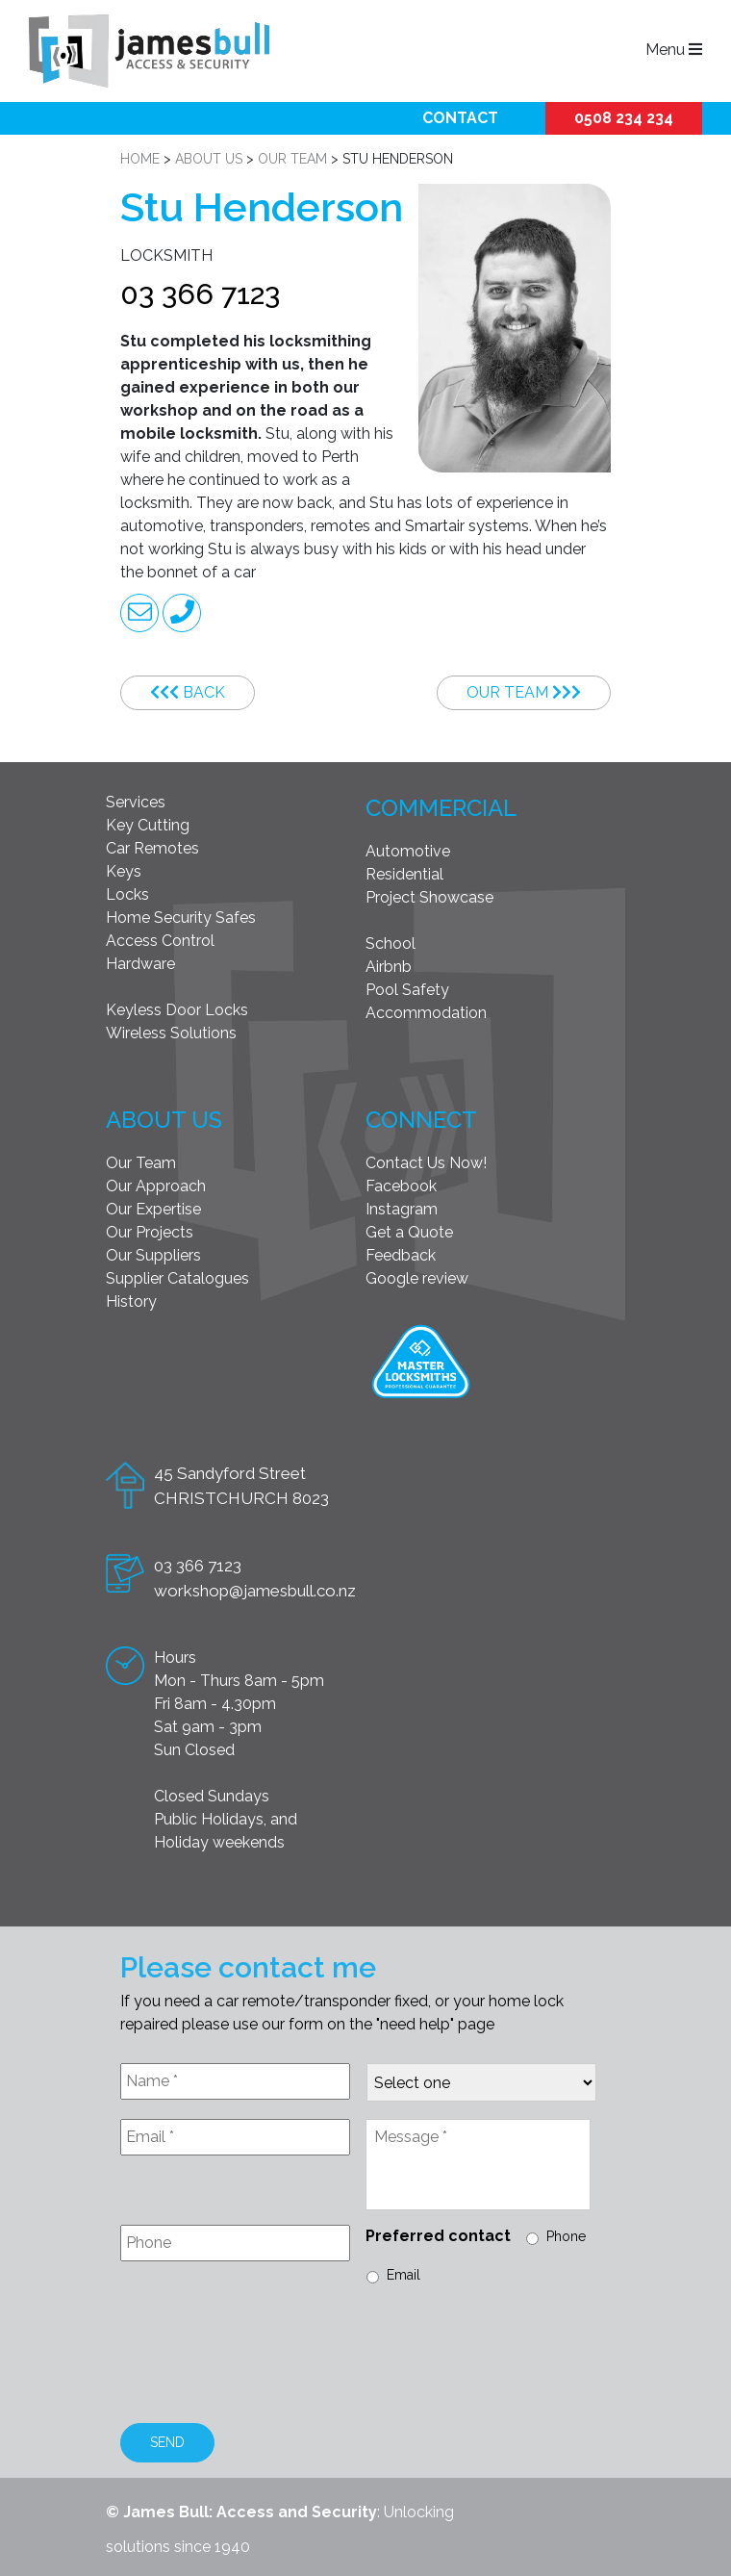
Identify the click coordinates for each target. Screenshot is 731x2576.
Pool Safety (407, 990)
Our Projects (149, 1232)
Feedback (401, 1255)
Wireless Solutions (171, 1033)
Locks (127, 894)
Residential (404, 874)
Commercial (441, 808)
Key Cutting (147, 825)
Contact (460, 118)
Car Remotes (152, 848)
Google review (417, 1278)
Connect (421, 1120)
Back (187, 692)
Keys (123, 871)
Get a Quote (409, 1232)
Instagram (402, 1209)
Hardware (140, 964)
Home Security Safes (181, 917)
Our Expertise (153, 1209)
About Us (164, 1120)
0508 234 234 (623, 118)
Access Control (160, 940)
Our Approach (156, 1186)
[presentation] (266, 2356)
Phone (566, 2236)
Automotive (408, 851)
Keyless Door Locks (177, 1010)
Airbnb (389, 966)
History (131, 1301)
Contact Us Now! (426, 1163)
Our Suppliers (153, 1255)
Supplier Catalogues (177, 1278)
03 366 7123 (200, 294)
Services (135, 802)
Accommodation (426, 1013)
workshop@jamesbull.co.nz (255, 1590)
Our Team (523, 692)
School (391, 943)
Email (403, 2275)
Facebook (401, 1186)
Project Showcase (429, 897)
